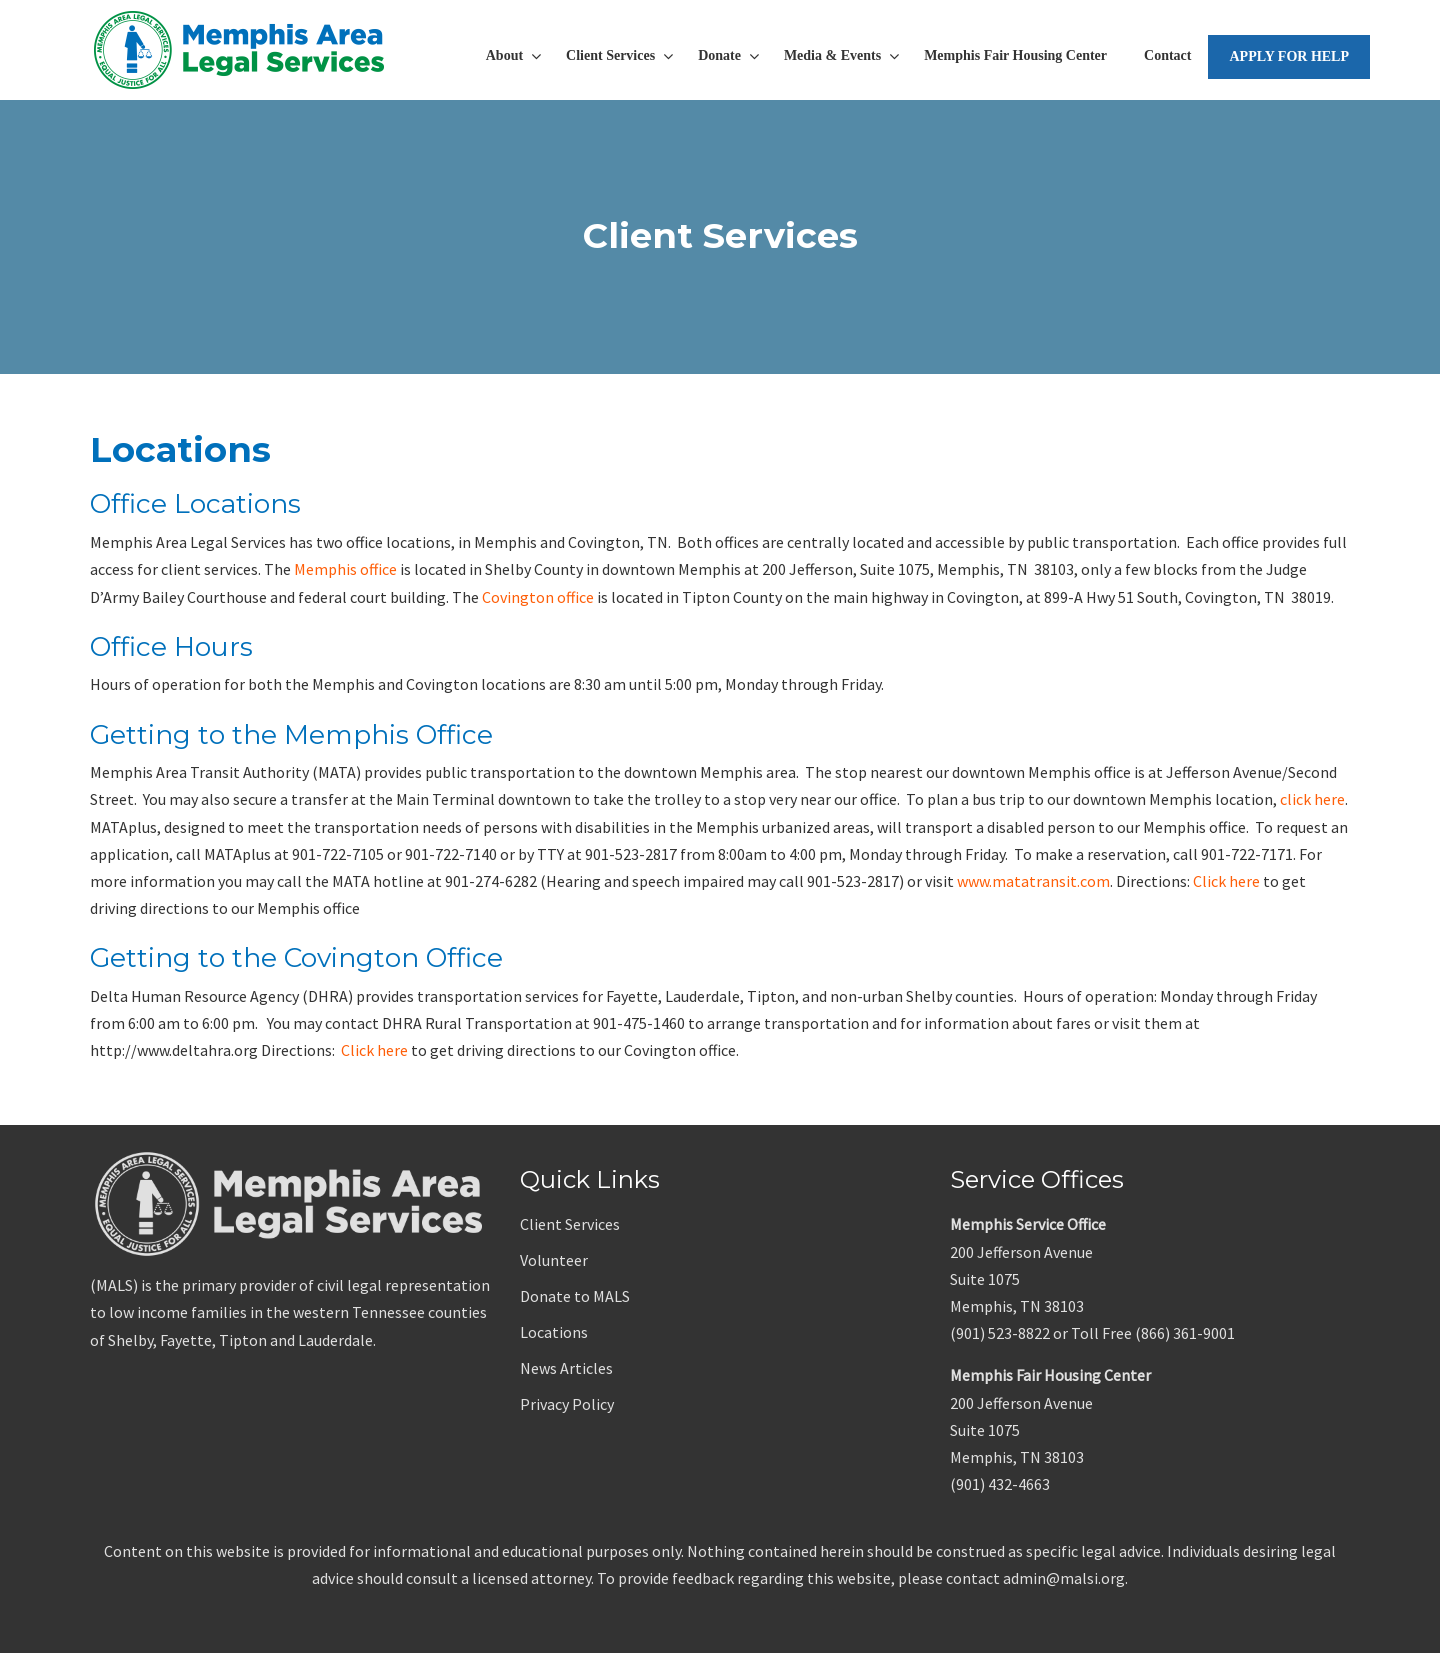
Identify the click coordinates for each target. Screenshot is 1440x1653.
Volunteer (554, 1260)
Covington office (538, 597)
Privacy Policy (567, 1404)
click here (1312, 799)
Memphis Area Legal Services (240, 50)
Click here (1226, 881)
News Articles (566, 1368)
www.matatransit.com (1033, 881)
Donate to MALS (575, 1296)
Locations (554, 1332)
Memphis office (345, 569)
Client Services (570, 1224)
